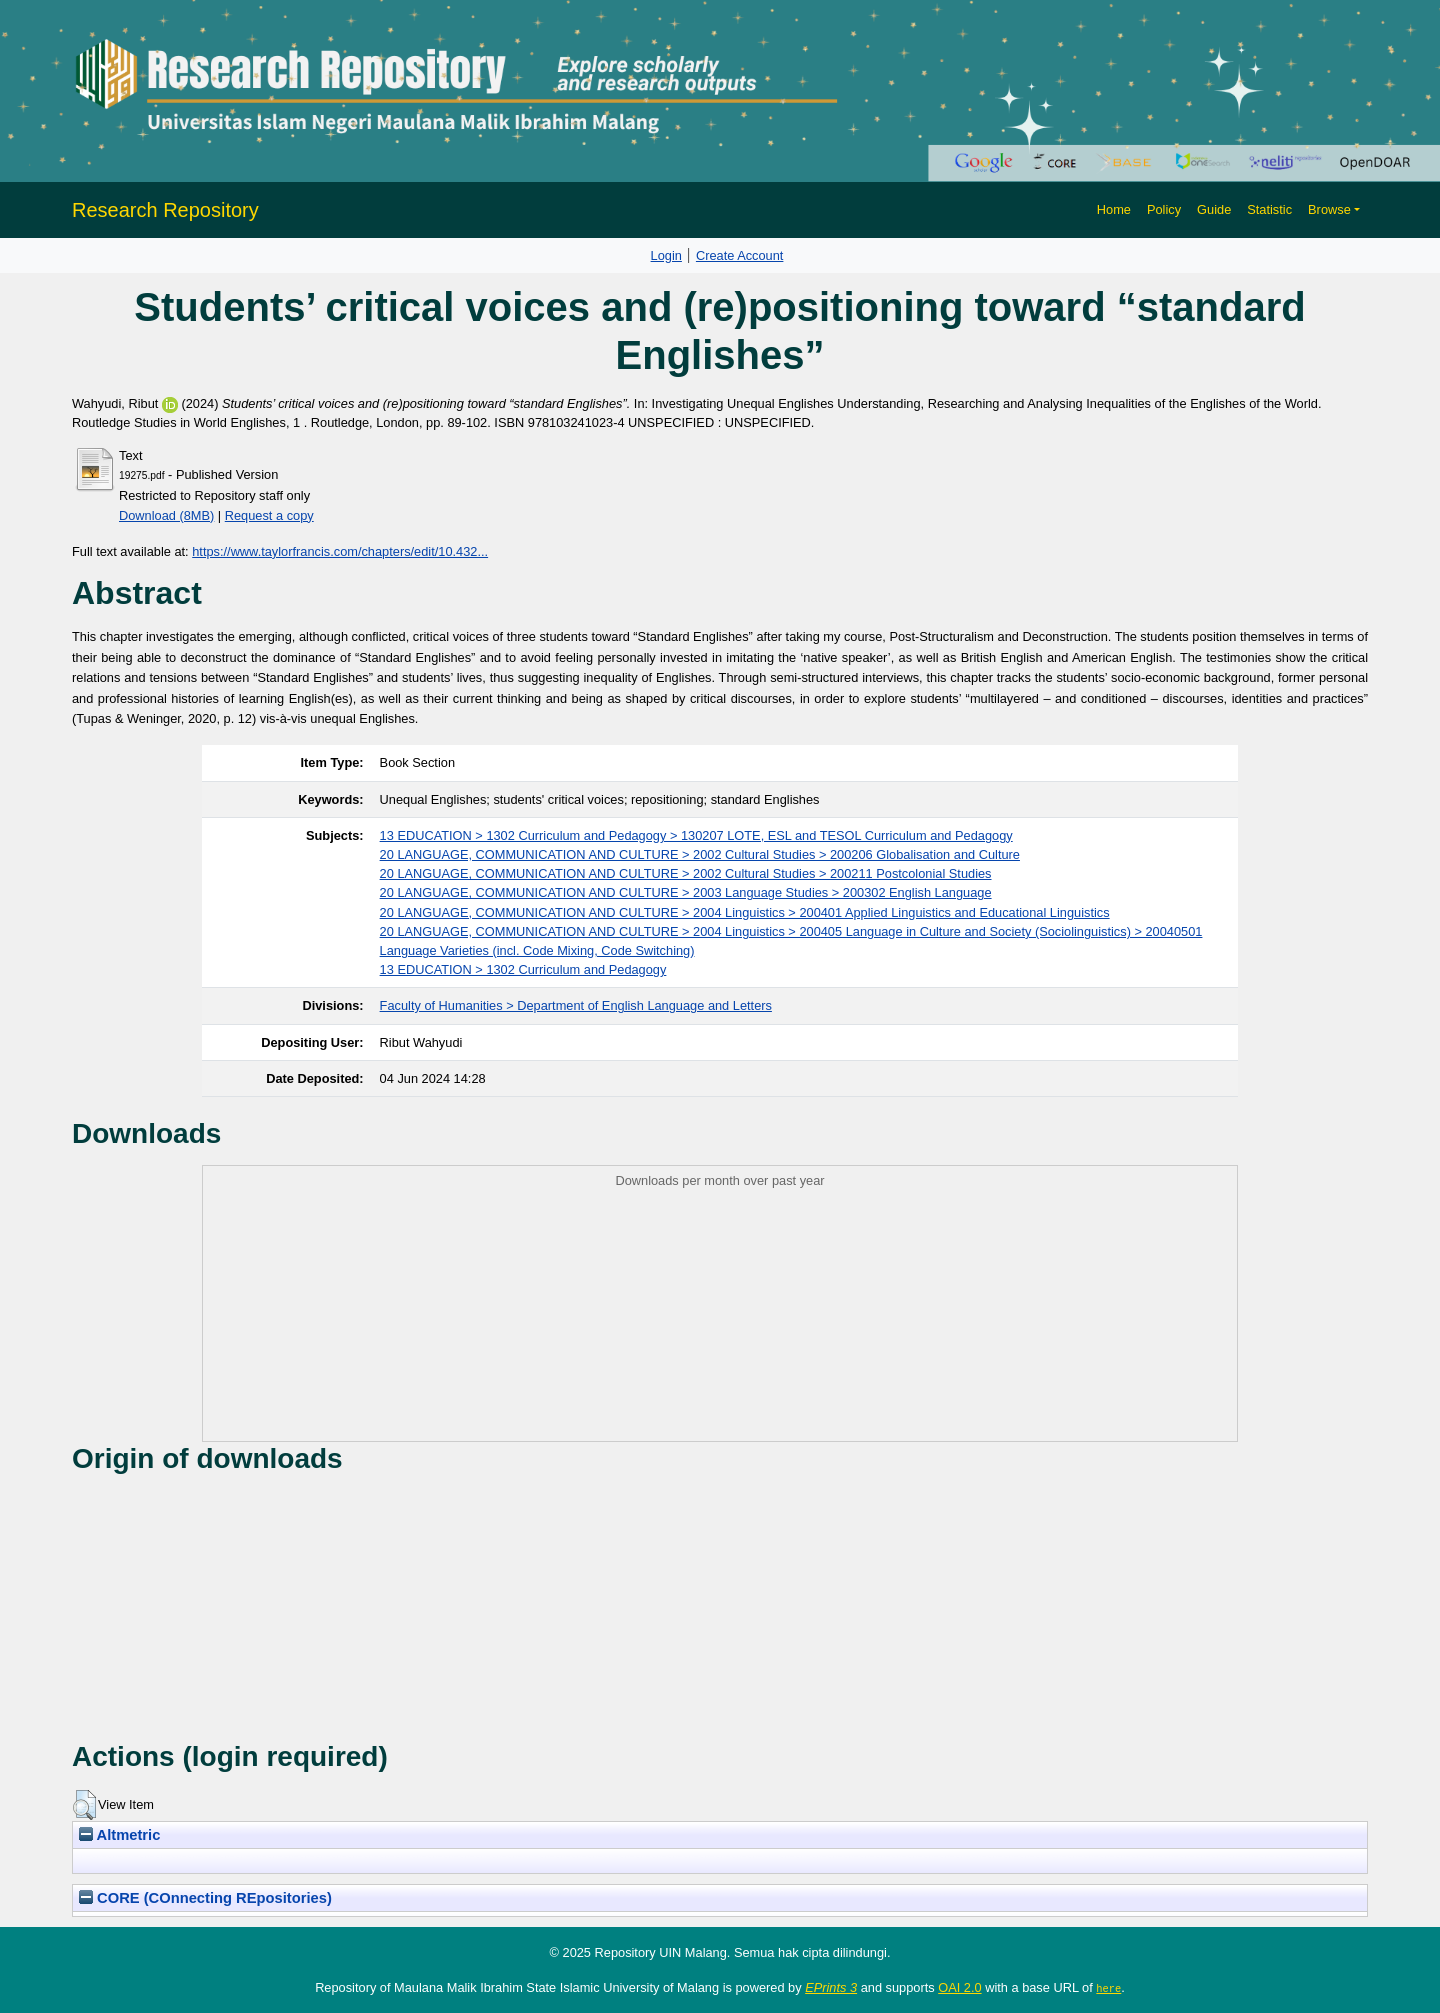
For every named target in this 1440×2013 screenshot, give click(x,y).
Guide (1214, 209)
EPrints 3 (831, 1987)
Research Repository (165, 210)
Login (666, 255)
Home (1114, 209)
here (1108, 1988)
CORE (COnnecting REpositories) (205, 1898)
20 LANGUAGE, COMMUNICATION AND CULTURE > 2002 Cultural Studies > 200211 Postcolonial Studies (686, 873)
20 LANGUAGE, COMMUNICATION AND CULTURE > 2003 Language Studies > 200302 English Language (686, 892)
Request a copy (269, 515)
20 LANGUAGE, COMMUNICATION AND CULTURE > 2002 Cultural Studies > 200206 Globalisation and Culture (700, 854)
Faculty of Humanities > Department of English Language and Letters (576, 1005)
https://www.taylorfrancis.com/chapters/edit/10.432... (340, 551)
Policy (1164, 209)
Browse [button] (1329, 209)
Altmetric (119, 1835)
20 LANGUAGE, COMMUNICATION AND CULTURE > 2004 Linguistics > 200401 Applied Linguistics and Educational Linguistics (745, 912)
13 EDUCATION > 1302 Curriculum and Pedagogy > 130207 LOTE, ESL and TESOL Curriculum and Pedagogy (696, 835)
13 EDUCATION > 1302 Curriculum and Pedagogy (523, 969)
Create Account (740, 255)
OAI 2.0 (959, 1987)
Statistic (1269, 209)
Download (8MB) (166, 515)
